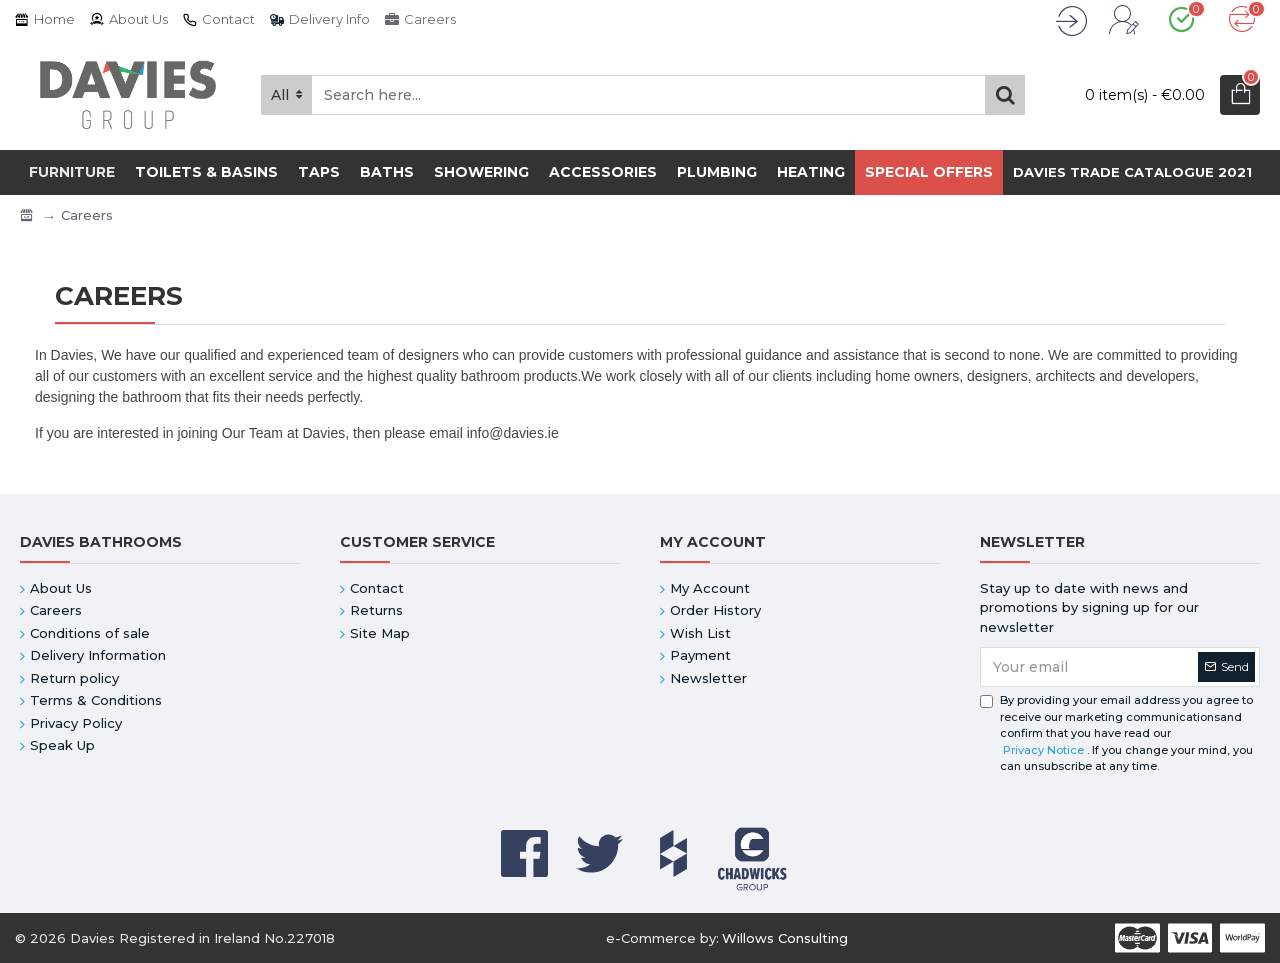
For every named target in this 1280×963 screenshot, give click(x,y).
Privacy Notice (1043, 750)
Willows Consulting (785, 938)
